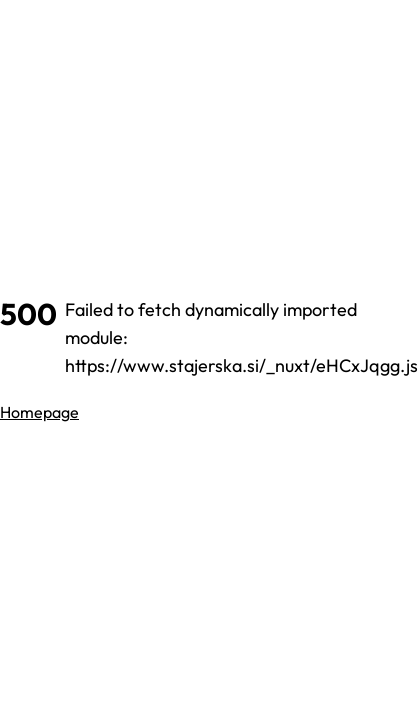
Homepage (39, 412)
